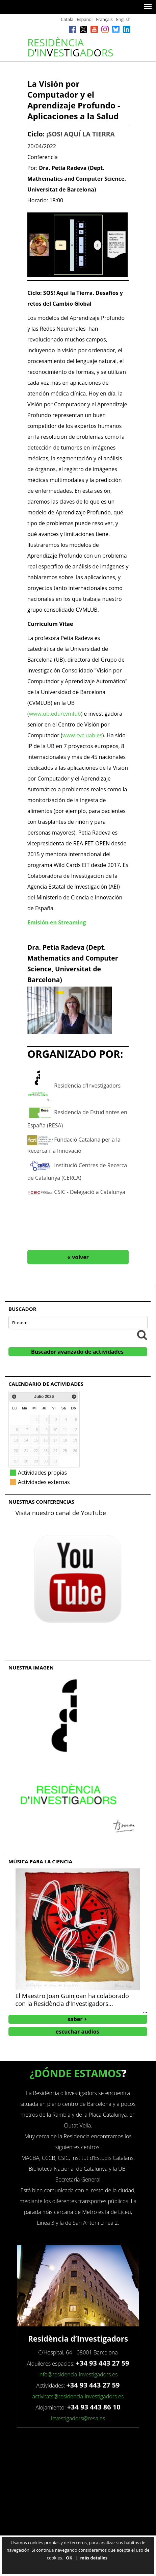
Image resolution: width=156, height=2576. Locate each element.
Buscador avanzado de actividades (77, 1351)
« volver (78, 1257)
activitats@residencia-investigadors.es (78, 2396)
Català (67, 19)
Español (85, 19)
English (123, 19)
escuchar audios (77, 2031)
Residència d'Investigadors (87, 1085)
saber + (77, 2019)
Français (104, 19)
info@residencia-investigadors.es (78, 2374)
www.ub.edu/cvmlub (55, 713)
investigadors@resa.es (78, 2418)
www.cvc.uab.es (82, 735)
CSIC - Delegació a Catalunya (89, 1192)
